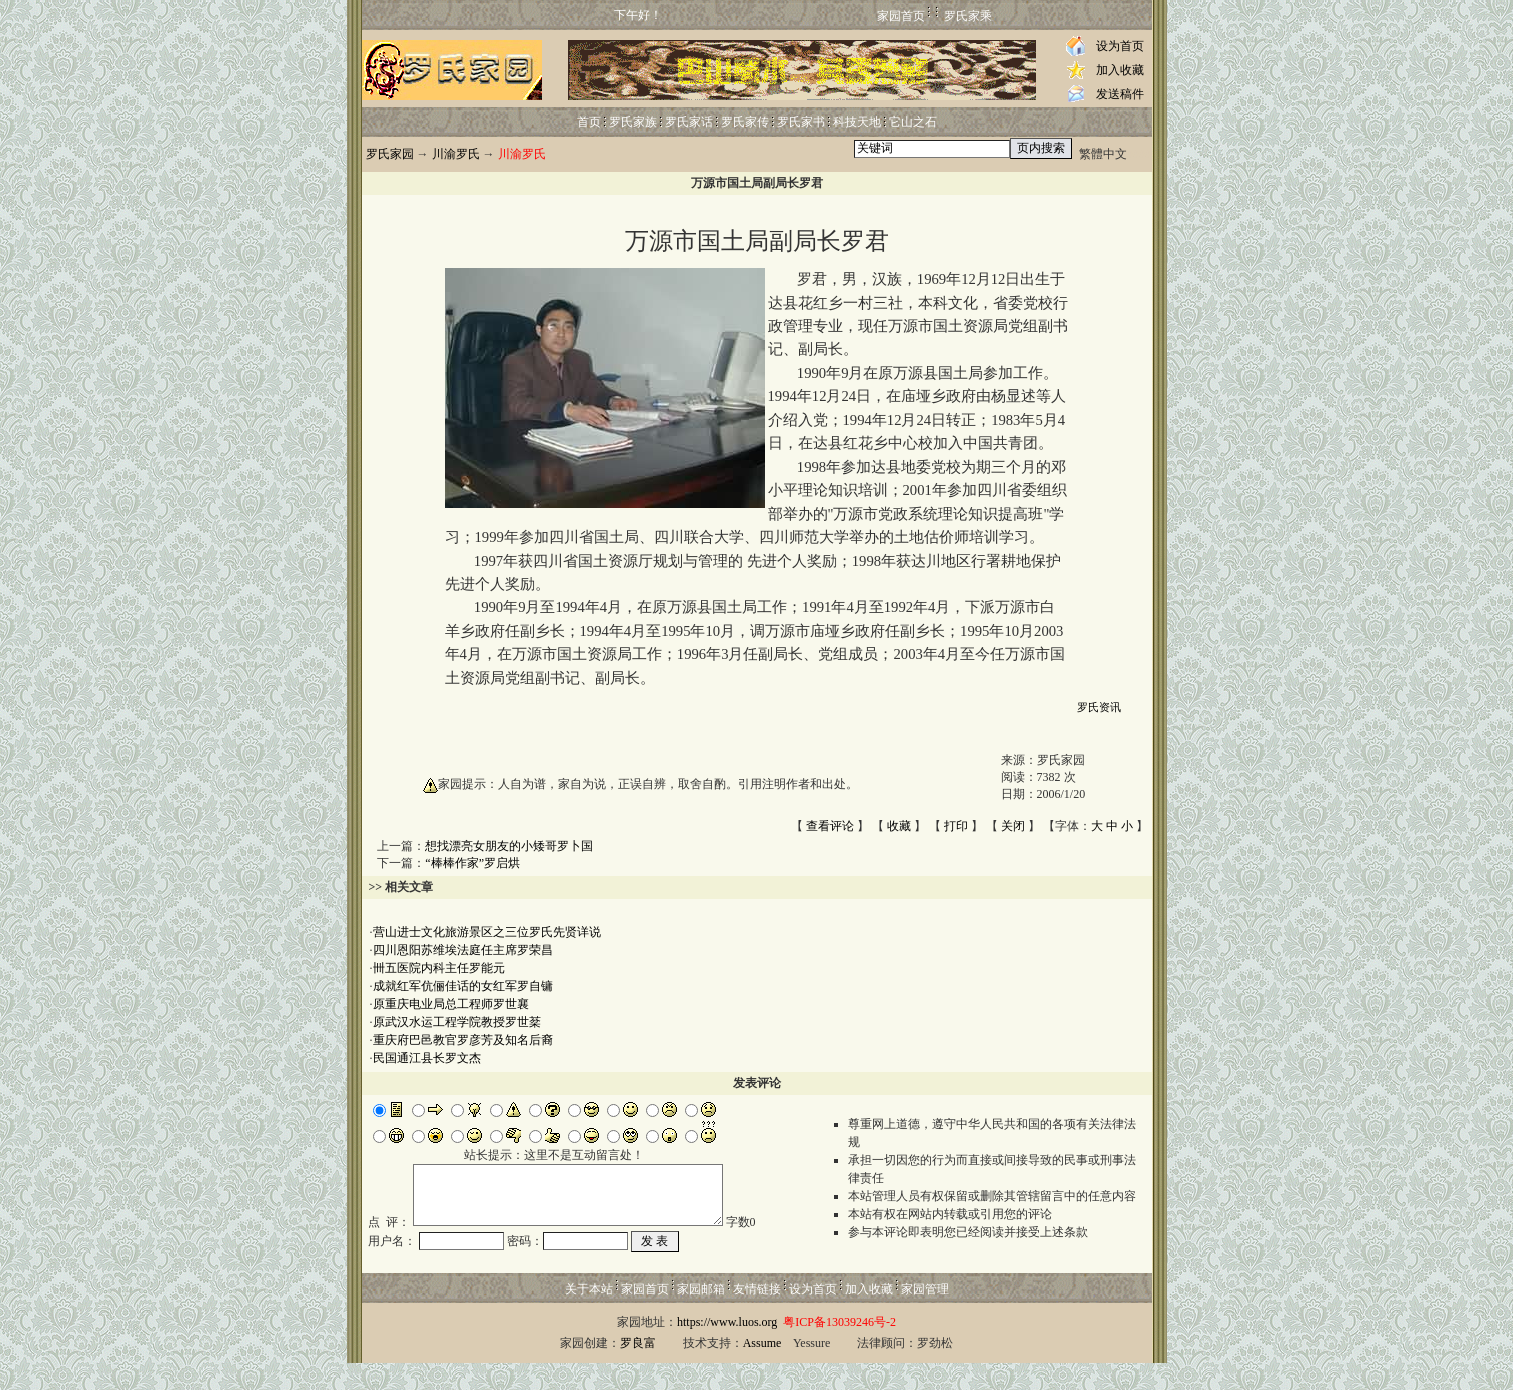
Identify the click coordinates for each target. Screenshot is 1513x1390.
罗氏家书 (801, 122)
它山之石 (913, 122)
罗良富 (638, 1370)
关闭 (1013, 826)
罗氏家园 (390, 154)
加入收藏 (1120, 70)
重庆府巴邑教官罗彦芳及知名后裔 (463, 1040)
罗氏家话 (689, 122)
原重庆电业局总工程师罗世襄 (451, 1004)
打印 (956, 826)
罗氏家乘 (968, 16)
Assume (762, 1370)
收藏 (899, 826)
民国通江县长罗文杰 (427, 1058)
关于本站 (589, 1316)
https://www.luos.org (727, 1349)
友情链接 (757, 1316)
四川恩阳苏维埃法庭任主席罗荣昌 (463, 950)
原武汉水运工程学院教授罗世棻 (457, 1022)
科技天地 (857, 122)
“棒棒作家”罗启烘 (472, 863)
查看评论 (830, 826)
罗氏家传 (745, 122)
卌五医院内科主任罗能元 (439, 968)
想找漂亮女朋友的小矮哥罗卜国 (509, 846)
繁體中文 (1103, 154)
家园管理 (925, 1316)
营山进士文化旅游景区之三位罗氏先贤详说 (487, 932)
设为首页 (1120, 46)
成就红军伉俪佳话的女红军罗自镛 (463, 986)
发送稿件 (1120, 94)
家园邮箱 (701, 1316)
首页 (589, 122)
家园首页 (901, 16)
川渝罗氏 (456, 154)
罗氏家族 (633, 122)
